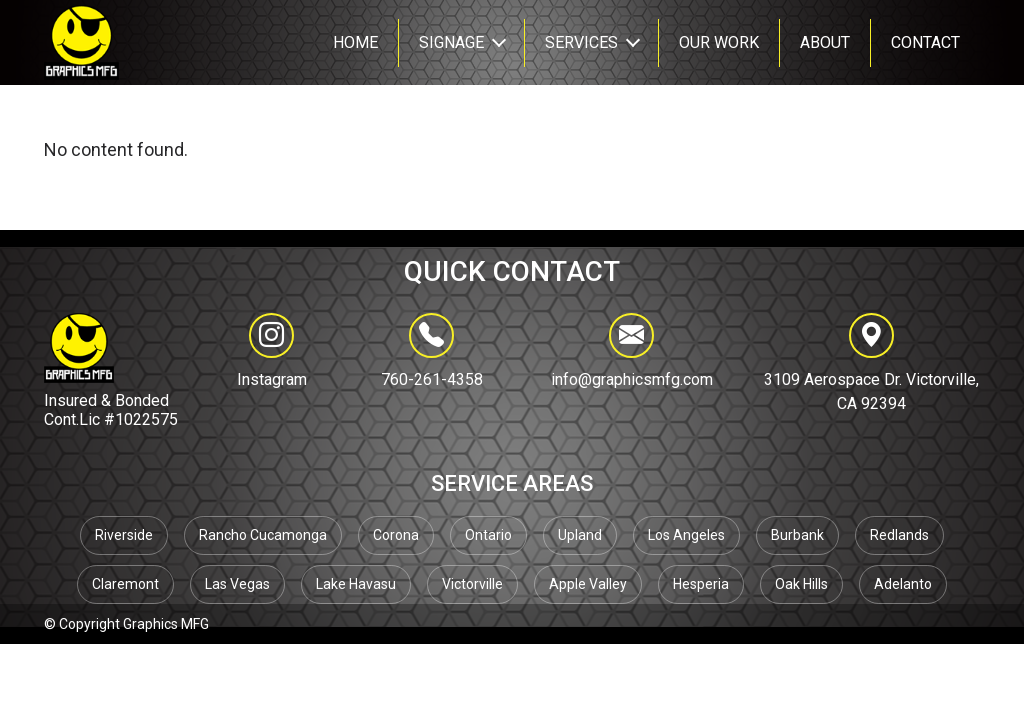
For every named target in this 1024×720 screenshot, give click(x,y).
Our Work (719, 42)
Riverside (124, 535)
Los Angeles (686, 535)
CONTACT (925, 42)
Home (355, 42)
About (825, 42)
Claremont (125, 584)
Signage (451, 42)
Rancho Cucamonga (263, 535)
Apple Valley (588, 584)
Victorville (472, 584)
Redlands (899, 535)
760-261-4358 (432, 351)
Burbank (797, 535)
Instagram (272, 379)
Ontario (488, 535)
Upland (580, 535)
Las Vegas (237, 584)
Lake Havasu (356, 584)
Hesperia (701, 584)
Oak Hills (801, 584)
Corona (396, 535)
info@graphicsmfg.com (632, 351)
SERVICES (581, 42)
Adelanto (903, 584)
